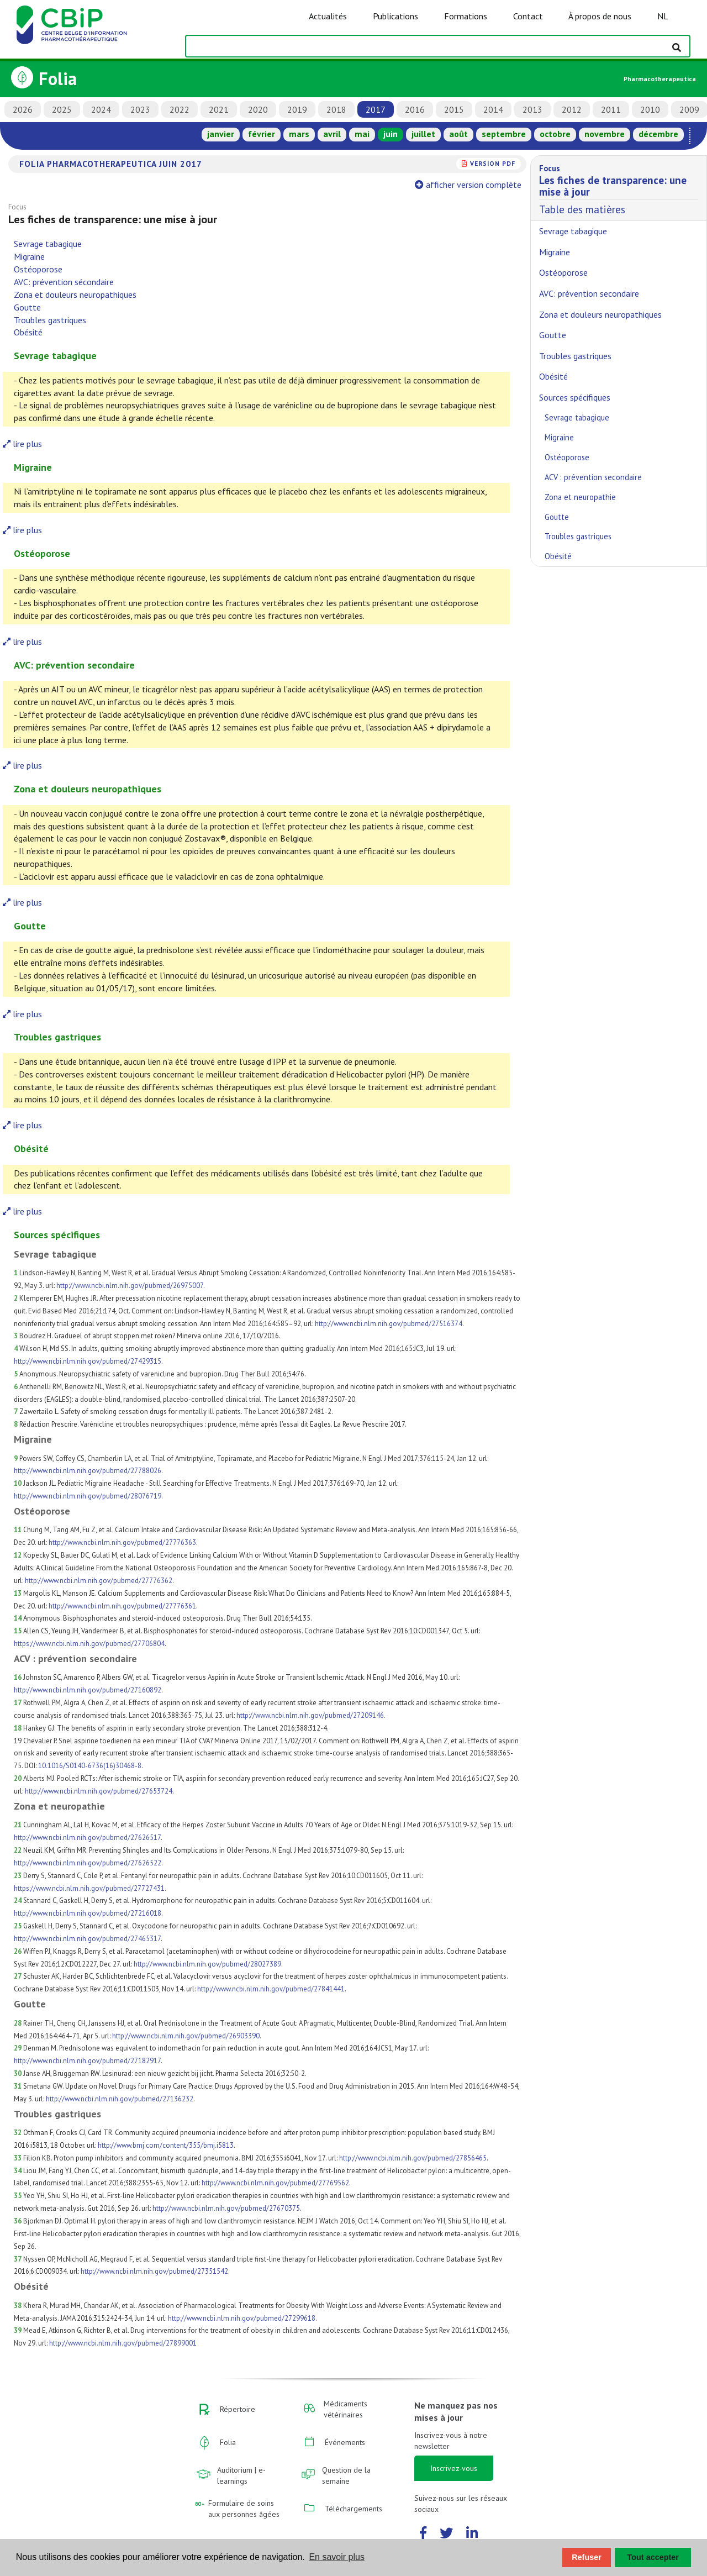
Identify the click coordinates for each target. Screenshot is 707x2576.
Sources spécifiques (574, 397)
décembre (658, 133)
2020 (258, 109)
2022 (179, 109)
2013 (532, 109)
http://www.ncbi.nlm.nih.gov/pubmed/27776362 (98, 1580)
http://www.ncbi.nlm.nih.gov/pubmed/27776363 (122, 1542)
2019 (297, 109)
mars (299, 133)
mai (362, 133)
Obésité (28, 332)
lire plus (22, 443)
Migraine (29, 256)
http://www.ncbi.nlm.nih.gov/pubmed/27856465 (413, 2158)
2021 (219, 109)
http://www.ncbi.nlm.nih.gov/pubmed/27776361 (122, 1606)
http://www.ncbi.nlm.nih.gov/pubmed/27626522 (87, 1863)
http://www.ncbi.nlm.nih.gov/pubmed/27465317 (87, 1938)
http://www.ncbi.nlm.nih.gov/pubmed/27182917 (87, 2060)
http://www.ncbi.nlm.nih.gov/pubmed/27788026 (87, 1470)
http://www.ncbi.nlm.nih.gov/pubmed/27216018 (87, 1913)
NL (662, 16)
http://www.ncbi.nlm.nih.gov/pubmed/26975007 (129, 1285)
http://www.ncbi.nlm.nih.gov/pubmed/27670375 (226, 2208)
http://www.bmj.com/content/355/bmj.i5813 (166, 2145)
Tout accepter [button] (653, 2557)
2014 (493, 109)
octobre (555, 133)
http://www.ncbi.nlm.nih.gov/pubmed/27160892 (87, 1690)
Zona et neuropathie (580, 497)
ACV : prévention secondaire (593, 477)
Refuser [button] (587, 2557)
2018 (336, 109)
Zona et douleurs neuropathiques (75, 294)
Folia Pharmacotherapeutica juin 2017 (110, 163)
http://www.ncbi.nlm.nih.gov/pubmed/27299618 (241, 2318)
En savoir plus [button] (337, 2557)
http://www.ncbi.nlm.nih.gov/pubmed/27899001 (123, 2343)
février (261, 133)
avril (332, 133)
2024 (101, 109)
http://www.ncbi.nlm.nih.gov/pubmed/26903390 (186, 2036)
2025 (62, 109)
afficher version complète (469, 184)
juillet (423, 133)
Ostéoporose (38, 269)
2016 (415, 109)
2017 (376, 109)
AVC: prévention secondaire (589, 293)
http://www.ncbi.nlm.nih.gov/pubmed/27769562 (275, 2183)
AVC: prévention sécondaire (64, 281)
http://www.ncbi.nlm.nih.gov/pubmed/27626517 (87, 1837)
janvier (220, 133)
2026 (23, 109)
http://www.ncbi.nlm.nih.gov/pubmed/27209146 (310, 1715)
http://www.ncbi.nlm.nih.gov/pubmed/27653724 (98, 1791)
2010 (650, 109)
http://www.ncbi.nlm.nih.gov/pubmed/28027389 (207, 1964)
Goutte (27, 307)
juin (390, 133)
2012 (572, 109)
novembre (604, 133)
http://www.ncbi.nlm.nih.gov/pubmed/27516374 (388, 1323)
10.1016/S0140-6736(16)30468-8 (89, 1765)
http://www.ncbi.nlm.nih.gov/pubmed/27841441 (271, 1989)
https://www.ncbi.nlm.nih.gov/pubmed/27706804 (89, 1643)
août (458, 133)
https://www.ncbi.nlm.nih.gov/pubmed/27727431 (89, 1888)
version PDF (492, 163)
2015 (454, 109)
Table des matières (618, 188)
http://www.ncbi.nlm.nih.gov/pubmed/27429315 (87, 1361)
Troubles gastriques (50, 319)
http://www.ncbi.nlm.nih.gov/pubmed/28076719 (87, 1496)
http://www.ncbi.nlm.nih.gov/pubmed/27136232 (119, 2099)
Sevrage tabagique (48, 243)
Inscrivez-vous (453, 2468)
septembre (504, 133)
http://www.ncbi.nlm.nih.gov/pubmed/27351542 (154, 2271)
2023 (140, 109)
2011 (611, 109)
